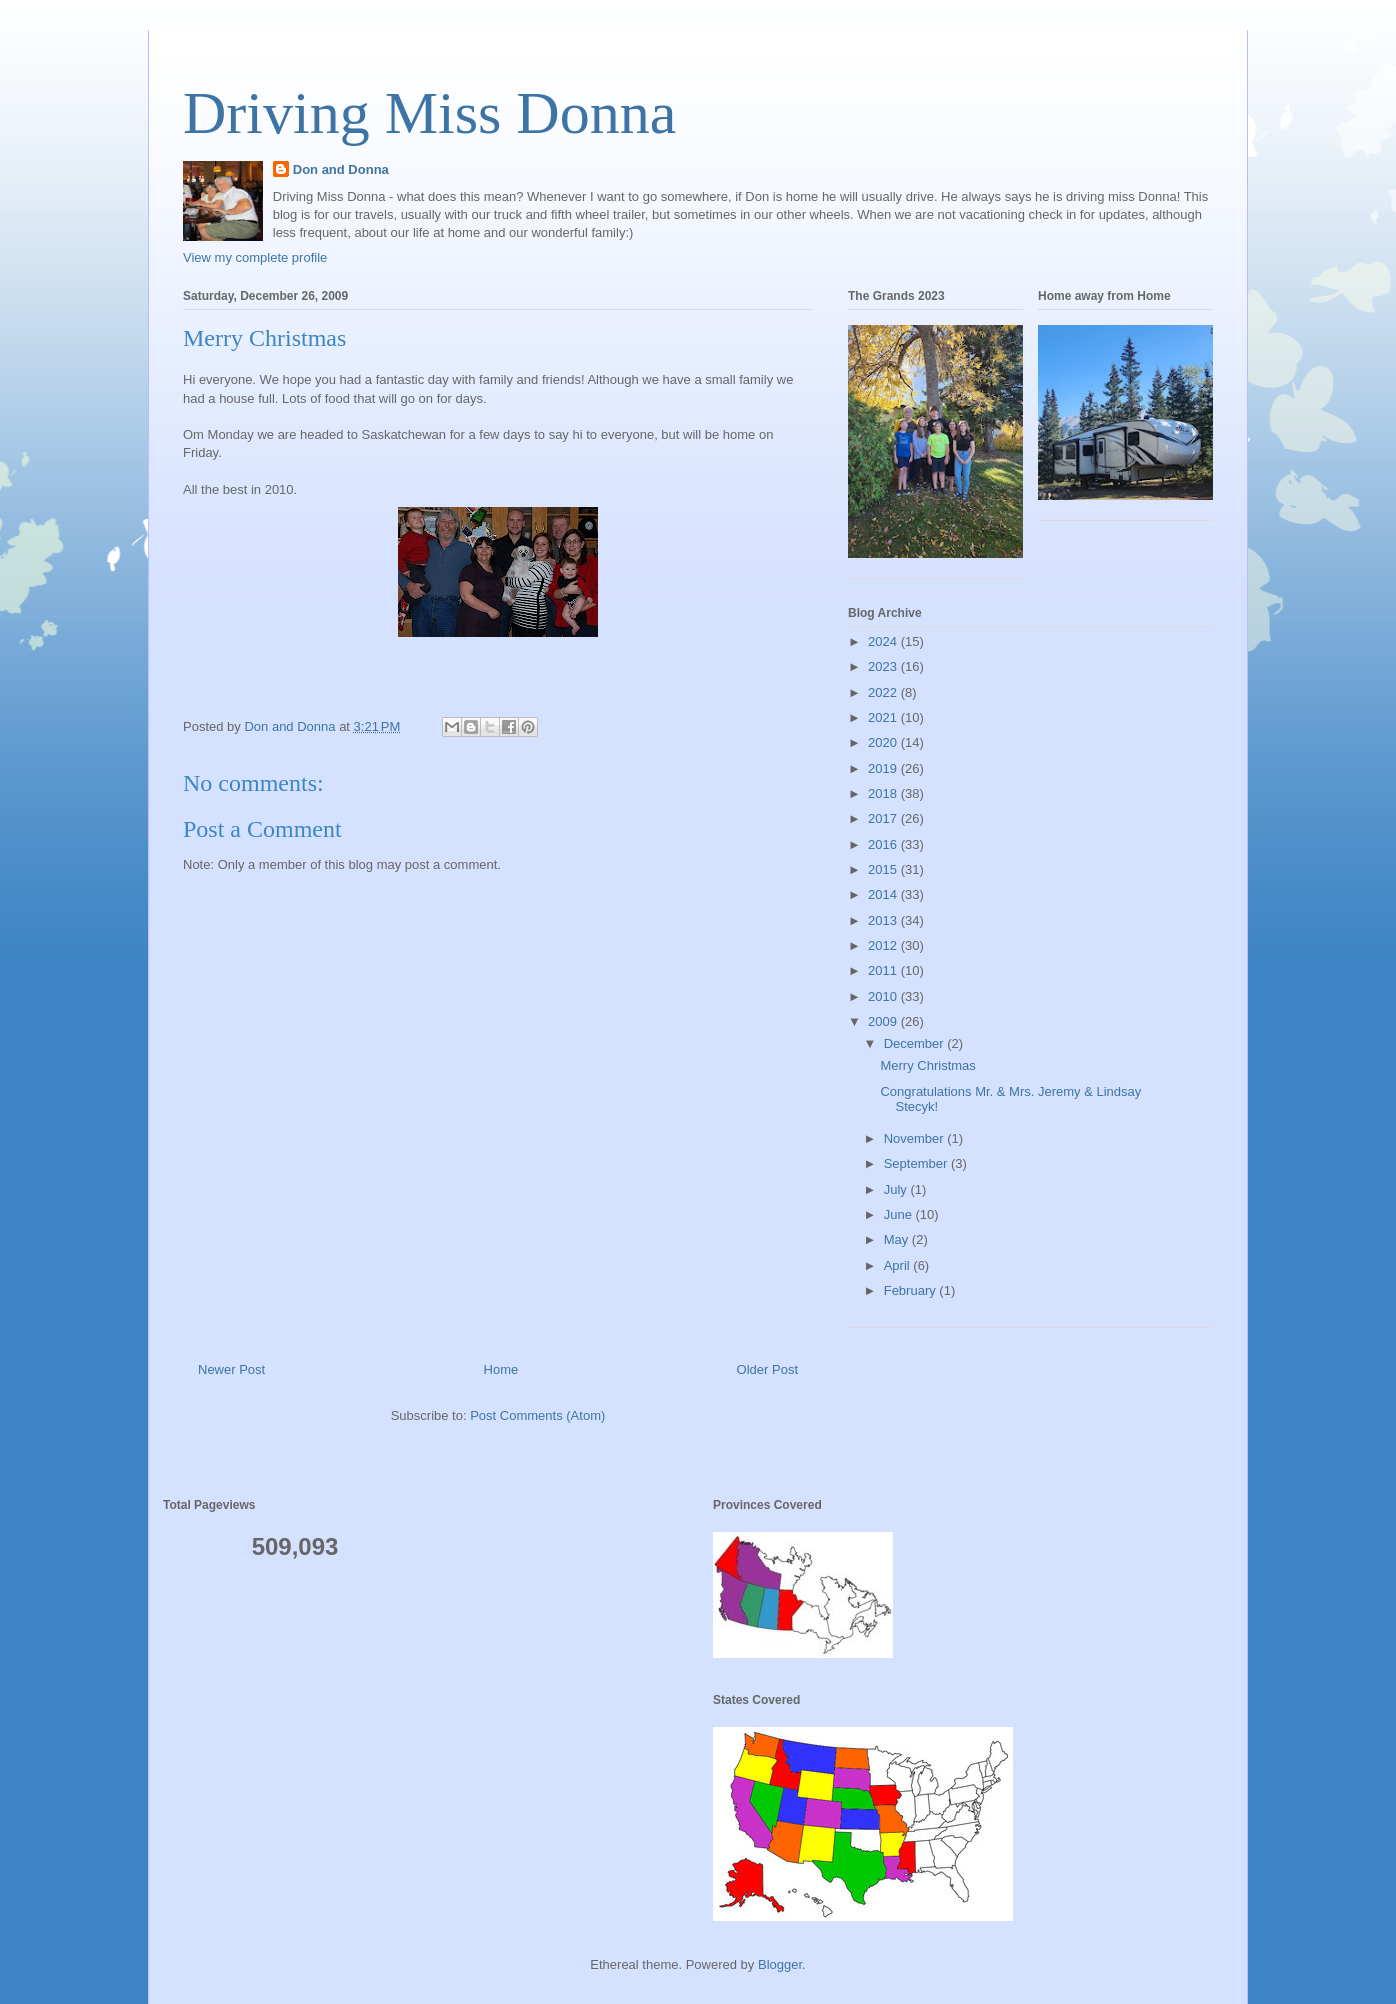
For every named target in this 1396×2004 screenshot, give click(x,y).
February (912, 1290)
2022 (884, 692)
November (916, 1138)
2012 (884, 945)
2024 (884, 641)
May (898, 1239)
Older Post (767, 1369)
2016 (884, 844)
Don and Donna (341, 169)
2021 (884, 717)
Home (501, 1369)
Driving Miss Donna (429, 113)
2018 (884, 793)
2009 (884, 1021)
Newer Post (231, 1369)
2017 (884, 818)
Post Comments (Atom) (537, 1415)
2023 (884, 666)
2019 (884, 768)
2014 (884, 894)
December (916, 1043)
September (917, 1163)
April (899, 1265)
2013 (884, 920)
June (900, 1214)
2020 (884, 742)
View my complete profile (255, 257)
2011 (884, 970)
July (897, 1189)
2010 (884, 996)
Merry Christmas (927, 1065)
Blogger (780, 1964)
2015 (884, 869)
